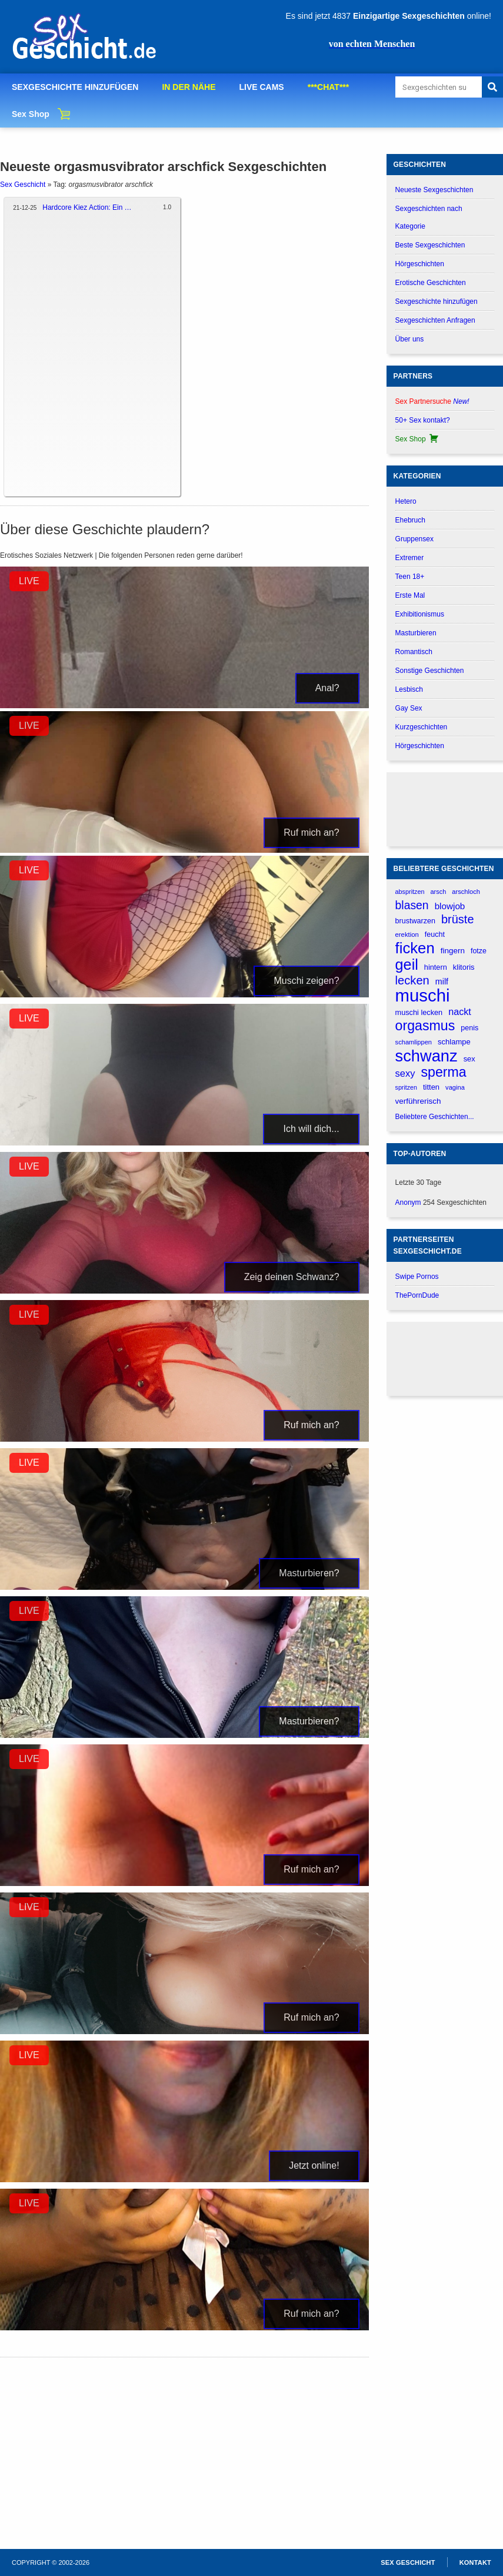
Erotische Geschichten (430, 283)
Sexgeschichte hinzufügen (436, 301)
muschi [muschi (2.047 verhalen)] (422, 995)
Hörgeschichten (419, 264)
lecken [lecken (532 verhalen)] (412, 980)
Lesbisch (409, 689)
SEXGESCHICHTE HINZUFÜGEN (75, 87)
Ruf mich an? (311, 833)
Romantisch (413, 652)
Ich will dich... (311, 1129)
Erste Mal (410, 595)
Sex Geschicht (22, 184)
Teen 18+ (410, 576)
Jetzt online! (314, 2165)
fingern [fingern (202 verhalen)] (453, 950)
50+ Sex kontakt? (422, 420)
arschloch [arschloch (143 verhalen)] (466, 891)
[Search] (492, 87)
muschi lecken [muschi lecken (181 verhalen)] (419, 1012)
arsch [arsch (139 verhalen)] (438, 891)
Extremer (409, 558)
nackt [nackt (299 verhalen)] (459, 1011)
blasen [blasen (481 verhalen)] (412, 905)
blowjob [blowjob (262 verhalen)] (450, 906)
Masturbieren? (309, 1573)
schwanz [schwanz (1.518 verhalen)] (426, 1056)
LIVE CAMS (261, 87)
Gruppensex (414, 539)
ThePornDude (417, 1295)
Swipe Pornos (417, 1276)
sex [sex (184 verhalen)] (469, 1058)
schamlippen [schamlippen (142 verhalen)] (413, 1042)
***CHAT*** (328, 87)
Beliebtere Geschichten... (434, 1117)
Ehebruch (410, 520)
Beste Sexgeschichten (430, 245)
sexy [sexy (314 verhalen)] (405, 1073)
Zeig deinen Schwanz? (291, 1277)
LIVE (29, 581)
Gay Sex (408, 708)
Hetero (406, 501)
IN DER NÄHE (188, 87)
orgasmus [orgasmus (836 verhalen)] (425, 1026)
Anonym (408, 1202)
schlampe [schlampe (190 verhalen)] (454, 1041)
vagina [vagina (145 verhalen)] (455, 1087)
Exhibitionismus (419, 614)
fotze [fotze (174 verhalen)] (479, 951)
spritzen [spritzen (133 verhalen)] (406, 1087)
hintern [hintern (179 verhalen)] (435, 967)
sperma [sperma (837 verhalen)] (444, 1072)
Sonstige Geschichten (429, 670)
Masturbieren (416, 633)
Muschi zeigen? (306, 981)
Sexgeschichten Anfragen (435, 320)
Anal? (327, 688)
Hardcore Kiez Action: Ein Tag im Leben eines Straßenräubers (88, 207)
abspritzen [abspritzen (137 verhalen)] (410, 891)
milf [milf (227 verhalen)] (441, 981)
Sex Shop (30, 114)
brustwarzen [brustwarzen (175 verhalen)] (415, 921)
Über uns (409, 339)
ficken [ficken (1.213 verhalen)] (415, 948)
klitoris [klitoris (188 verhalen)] (464, 967)
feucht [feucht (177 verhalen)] (435, 934)
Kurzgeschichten (421, 727)
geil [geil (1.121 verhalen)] (406, 965)
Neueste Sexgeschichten (434, 190)
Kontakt (475, 2562)
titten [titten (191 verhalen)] (431, 1087)
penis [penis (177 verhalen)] (469, 1028)
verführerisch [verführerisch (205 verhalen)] (418, 1101)
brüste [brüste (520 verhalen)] (457, 919)
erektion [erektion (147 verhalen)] (407, 934)
